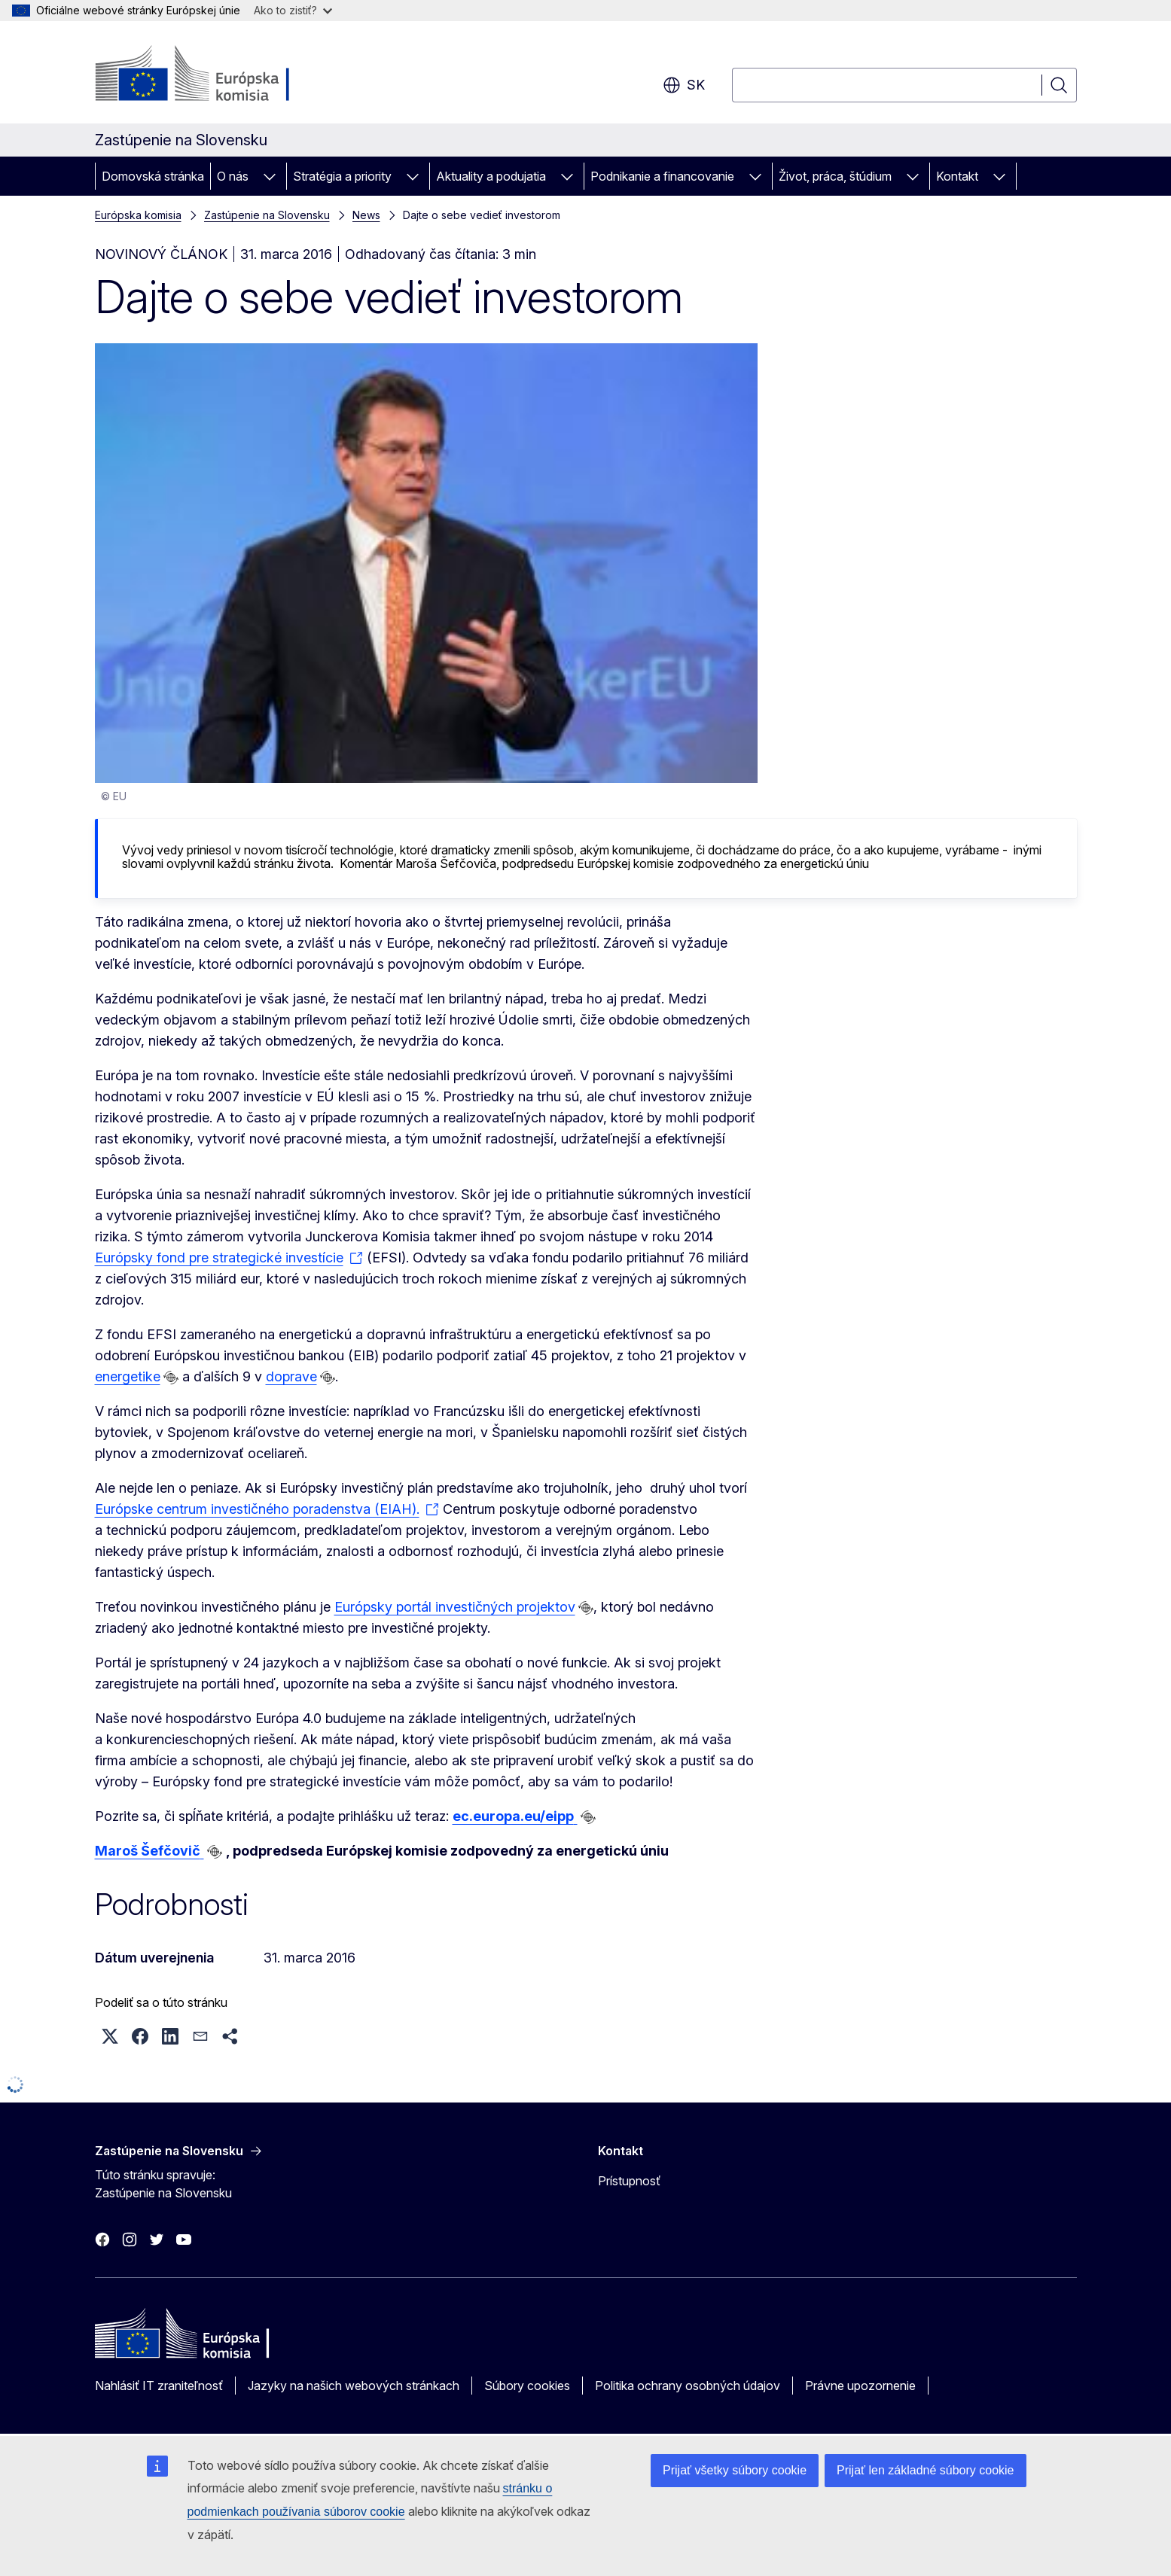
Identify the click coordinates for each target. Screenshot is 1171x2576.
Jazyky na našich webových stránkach (353, 2385)
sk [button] (684, 85)
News (366, 215)
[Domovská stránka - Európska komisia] (216, 75)
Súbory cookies (527, 2385)
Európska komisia (138, 215)
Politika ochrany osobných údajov (687, 2385)
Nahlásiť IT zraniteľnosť (159, 2385)
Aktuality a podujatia (491, 176)
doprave (291, 1376)
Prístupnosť (629, 2180)
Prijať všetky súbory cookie (735, 2470)
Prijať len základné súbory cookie (925, 2470)
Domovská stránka (153, 176)
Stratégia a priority (342, 176)
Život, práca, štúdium (835, 176)
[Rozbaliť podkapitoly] (269, 176)
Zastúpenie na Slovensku (267, 215)
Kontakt (957, 176)
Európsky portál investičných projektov (454, 1607)
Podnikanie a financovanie (662, 176)
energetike (127, 1376)
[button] (110, 2036)
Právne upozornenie (860, 2385)
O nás (233, 176)
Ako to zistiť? (293, 10)
